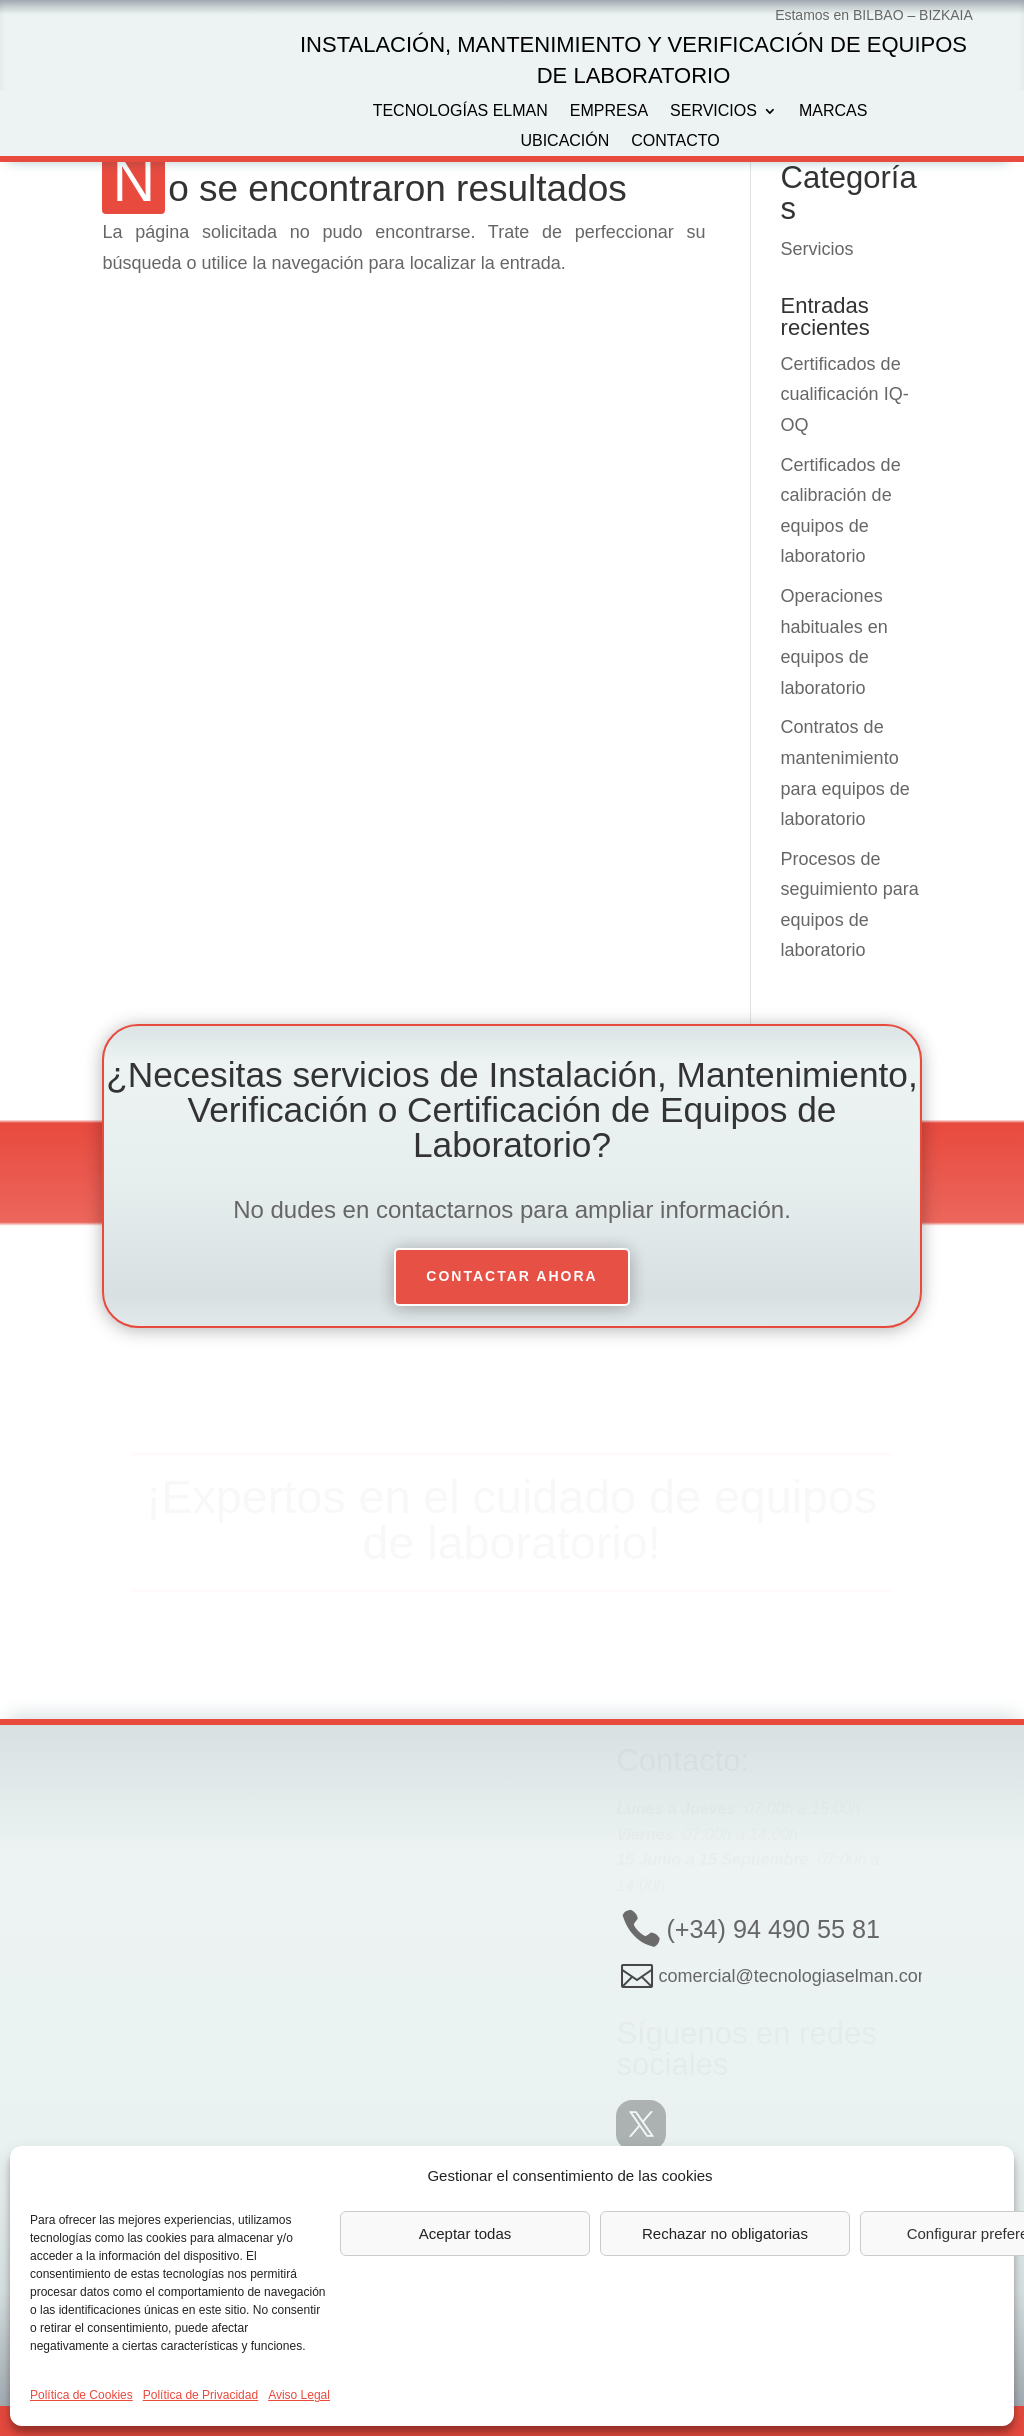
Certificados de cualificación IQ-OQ (845, 394)
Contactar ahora (511, 1276)
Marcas (833, 111)
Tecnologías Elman (460, 111)
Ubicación (564, 141)
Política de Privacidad (200, 2395)
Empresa (609, 111)
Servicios (713, 111)
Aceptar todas (465, 2233)
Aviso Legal (299, 2395)
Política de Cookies (81, 2395)
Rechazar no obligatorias (725, 2233)
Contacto (675, 141)
